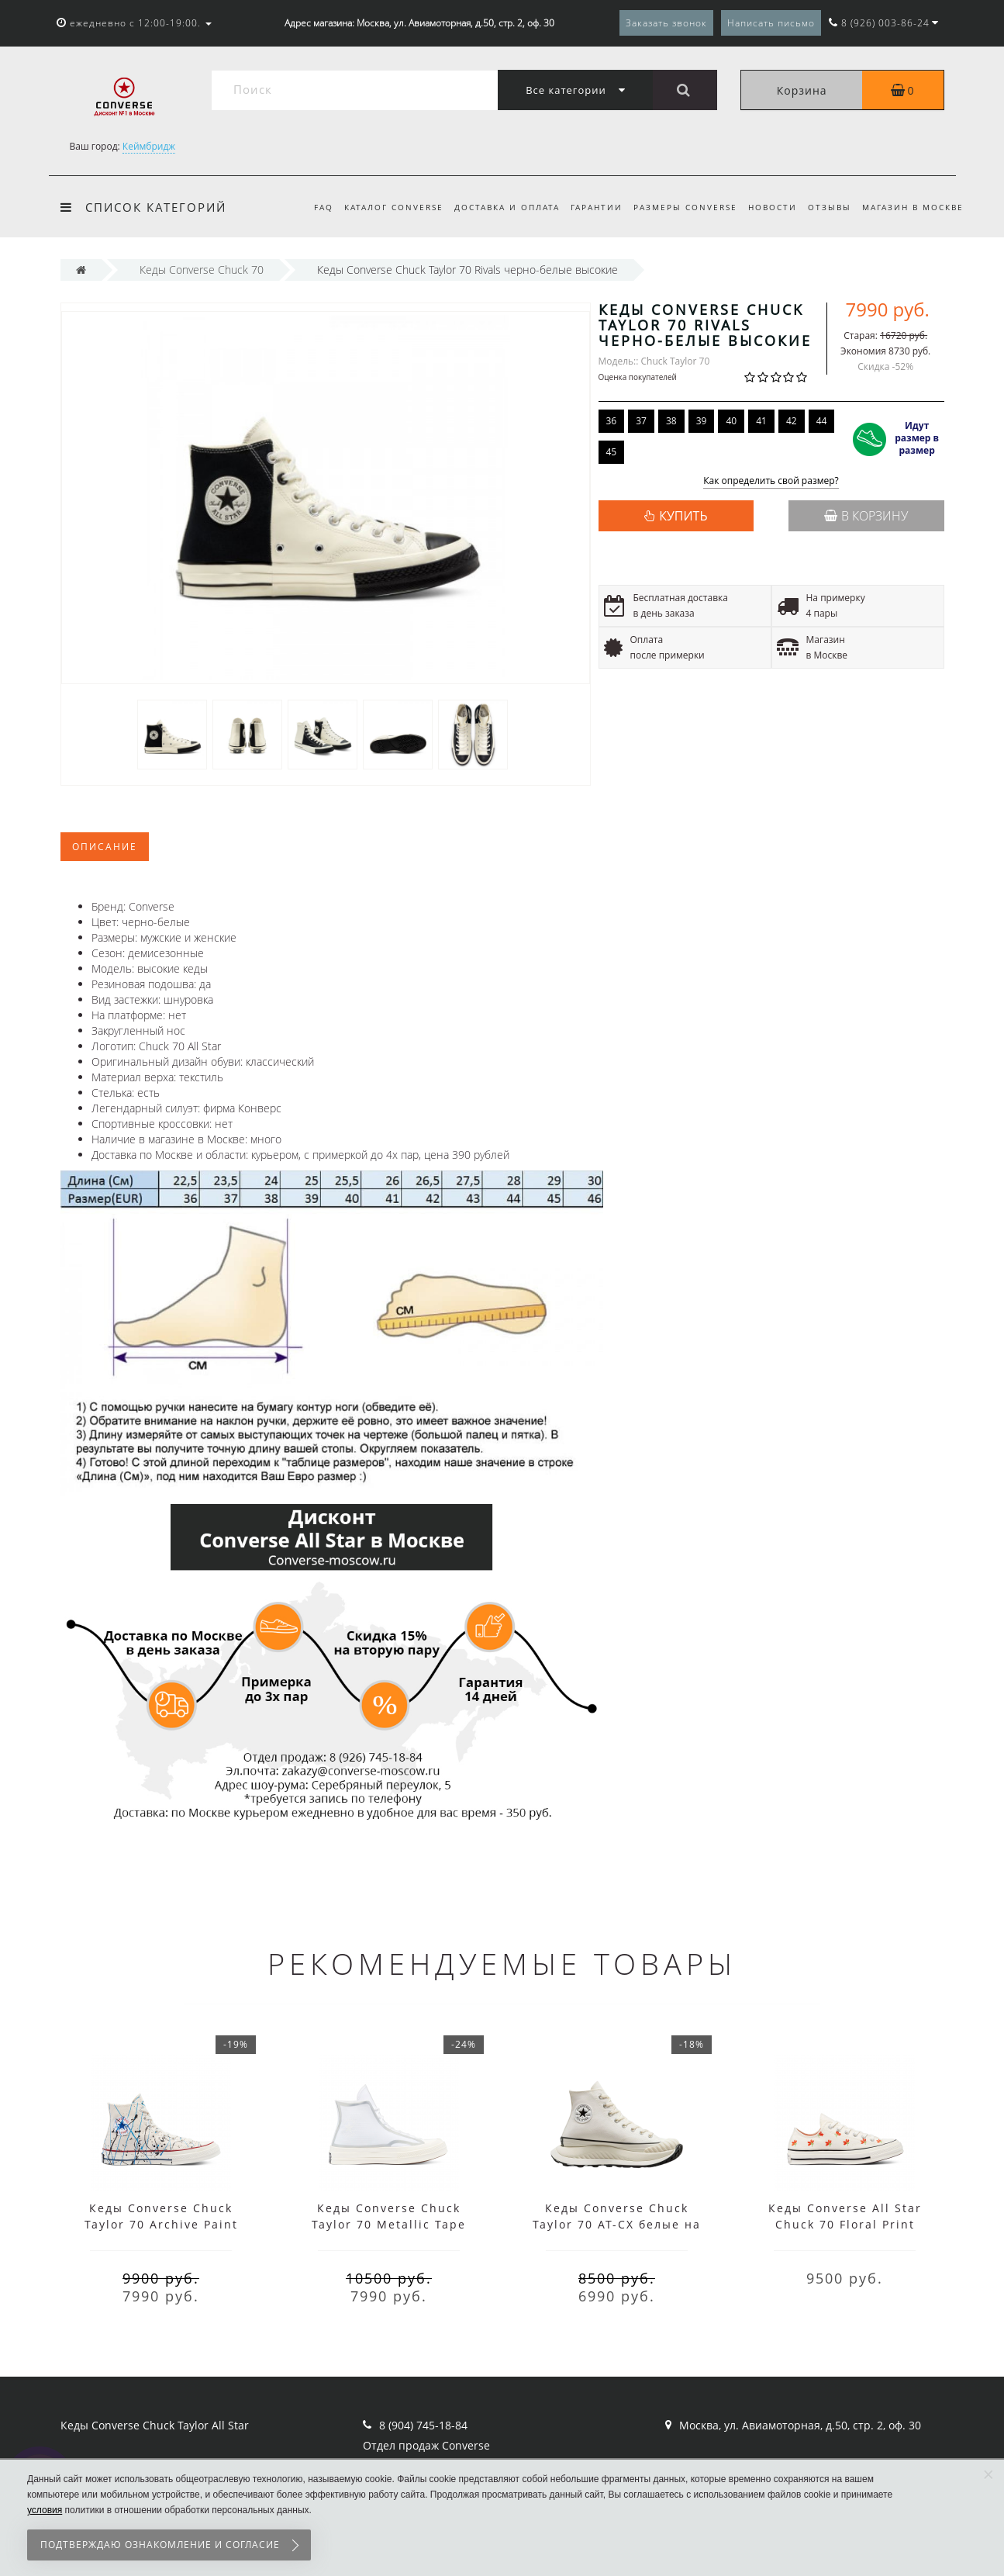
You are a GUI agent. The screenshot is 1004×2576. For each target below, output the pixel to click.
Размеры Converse (678, 207)
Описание (104, 846)
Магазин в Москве (913, 207)
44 (821, 420)
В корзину (866, 515)
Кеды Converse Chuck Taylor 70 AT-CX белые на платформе (617, 2224)
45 (611, 451)
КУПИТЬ (683, 516)
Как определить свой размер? (771, 481)
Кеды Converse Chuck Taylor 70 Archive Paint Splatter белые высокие (161, 2224)
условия (44, 2510)
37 (641, 420)
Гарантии (587, 207)
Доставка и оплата (494, 207)
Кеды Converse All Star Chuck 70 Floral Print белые (845, 2224)
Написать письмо (771, 22)
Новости (768, 207)
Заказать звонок (666, 22)
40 (731, 420)
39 (701, 420)
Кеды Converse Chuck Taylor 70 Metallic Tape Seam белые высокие (389, 2224)
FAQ (306, 207)
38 (671, 420)
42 (791, 420)
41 (761, 420)
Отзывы (827, 207)
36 (611, 420)
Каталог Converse (379, 207)
